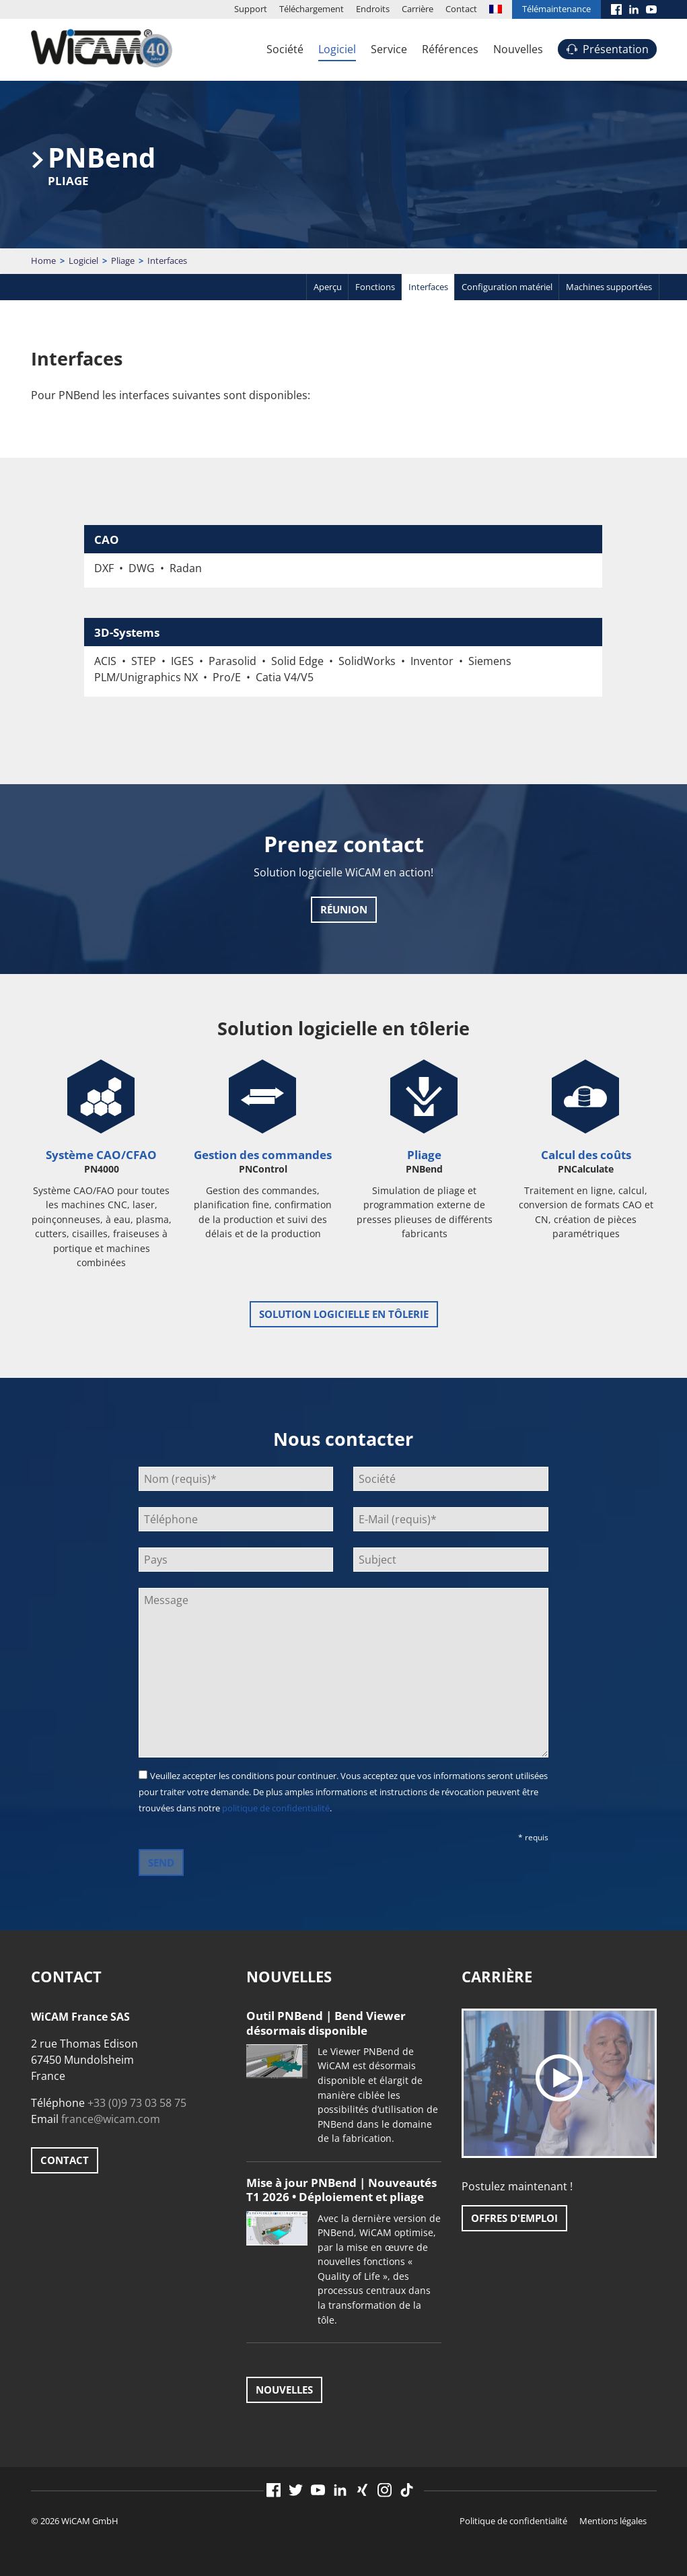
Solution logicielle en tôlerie (344, 1314)
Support (250, 9)
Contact (461, 9)
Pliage (123, 260)
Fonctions (375, 287)
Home (43, 260)
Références (450, 49)
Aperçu (328, 287)
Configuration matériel (507, 287)
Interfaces (428, 287)
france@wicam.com (110, 2119)
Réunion (343, 909)
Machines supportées (609, 287)
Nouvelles (518, 49)
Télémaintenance (556, 9)
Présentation (616, 49)
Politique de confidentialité (513, 2521)
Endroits (373, 9)
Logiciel (337, 49)
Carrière (417, 9)
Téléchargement (311, 9)
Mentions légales (613, 2521)
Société (284, 49)
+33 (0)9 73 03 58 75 (136, 2102)
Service (389, 49)
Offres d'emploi (514, 2218)
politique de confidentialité (276, 1808)
